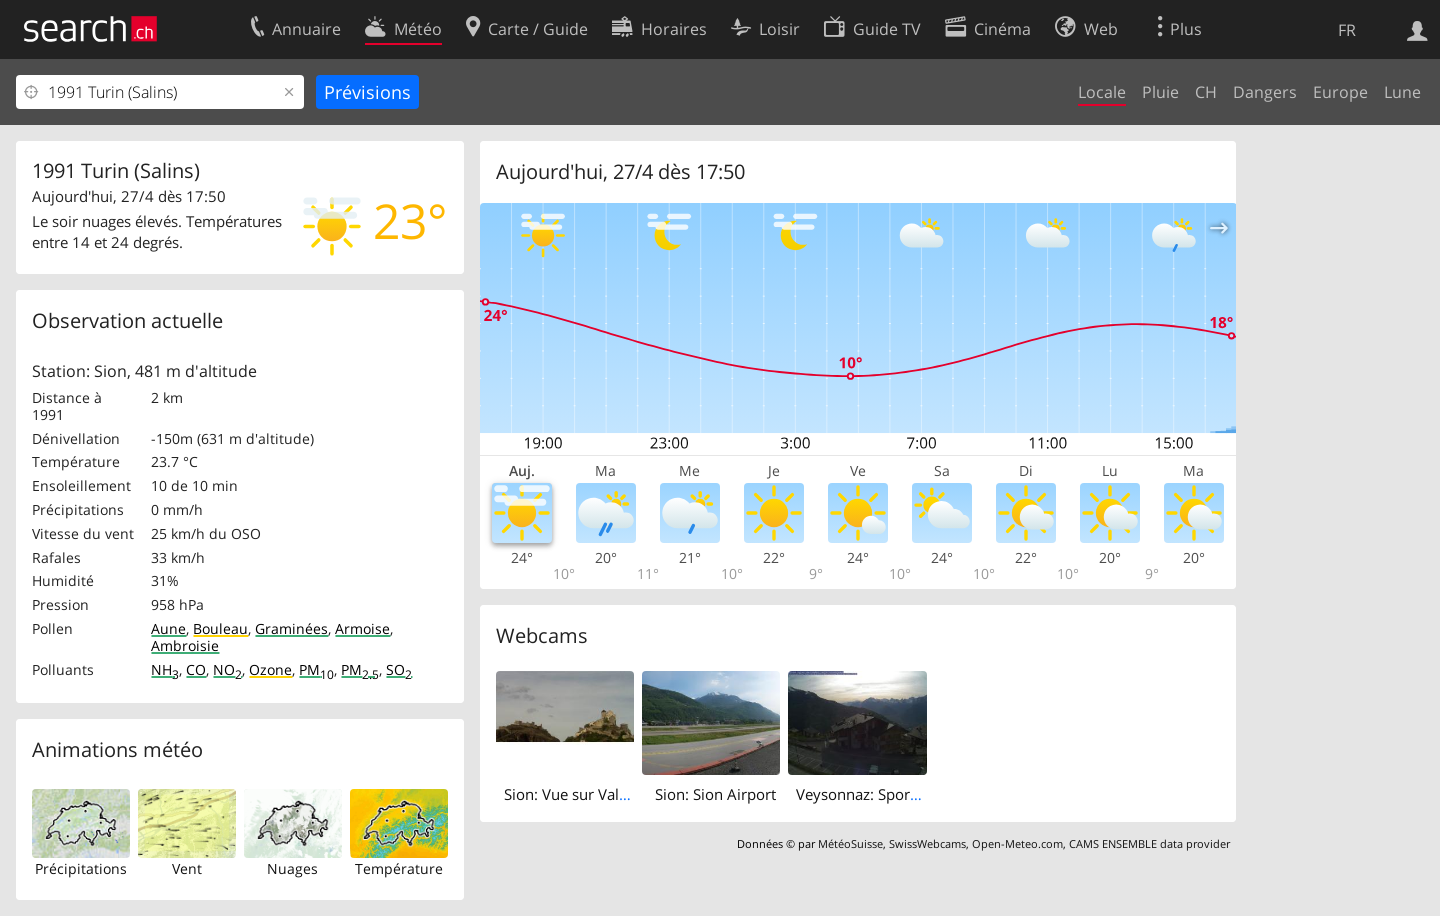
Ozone (270, 669)
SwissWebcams (927, 843)
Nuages (292, 868)
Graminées (291, 628)
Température (399, 868)
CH (1206, 92)
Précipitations (81, 868)
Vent (187, 868)
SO (399, 669)
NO (227, 669)
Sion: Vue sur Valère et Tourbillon (618, 794)
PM (316, 669)
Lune (1402, 92)
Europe (1340, 92)
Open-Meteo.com (1017, 843)
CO (196, 669)
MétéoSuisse (850, 843)
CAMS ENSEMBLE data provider (1149, 843)
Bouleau (220, 628)
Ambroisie (185, 645)
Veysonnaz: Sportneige (874, 794)
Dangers (1265, 92)
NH (165, 669)
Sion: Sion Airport (715, 794)
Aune (168, 628)
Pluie (1160, 92)
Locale (1102, 92)
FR (1347, 30)
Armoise (362, 628)
